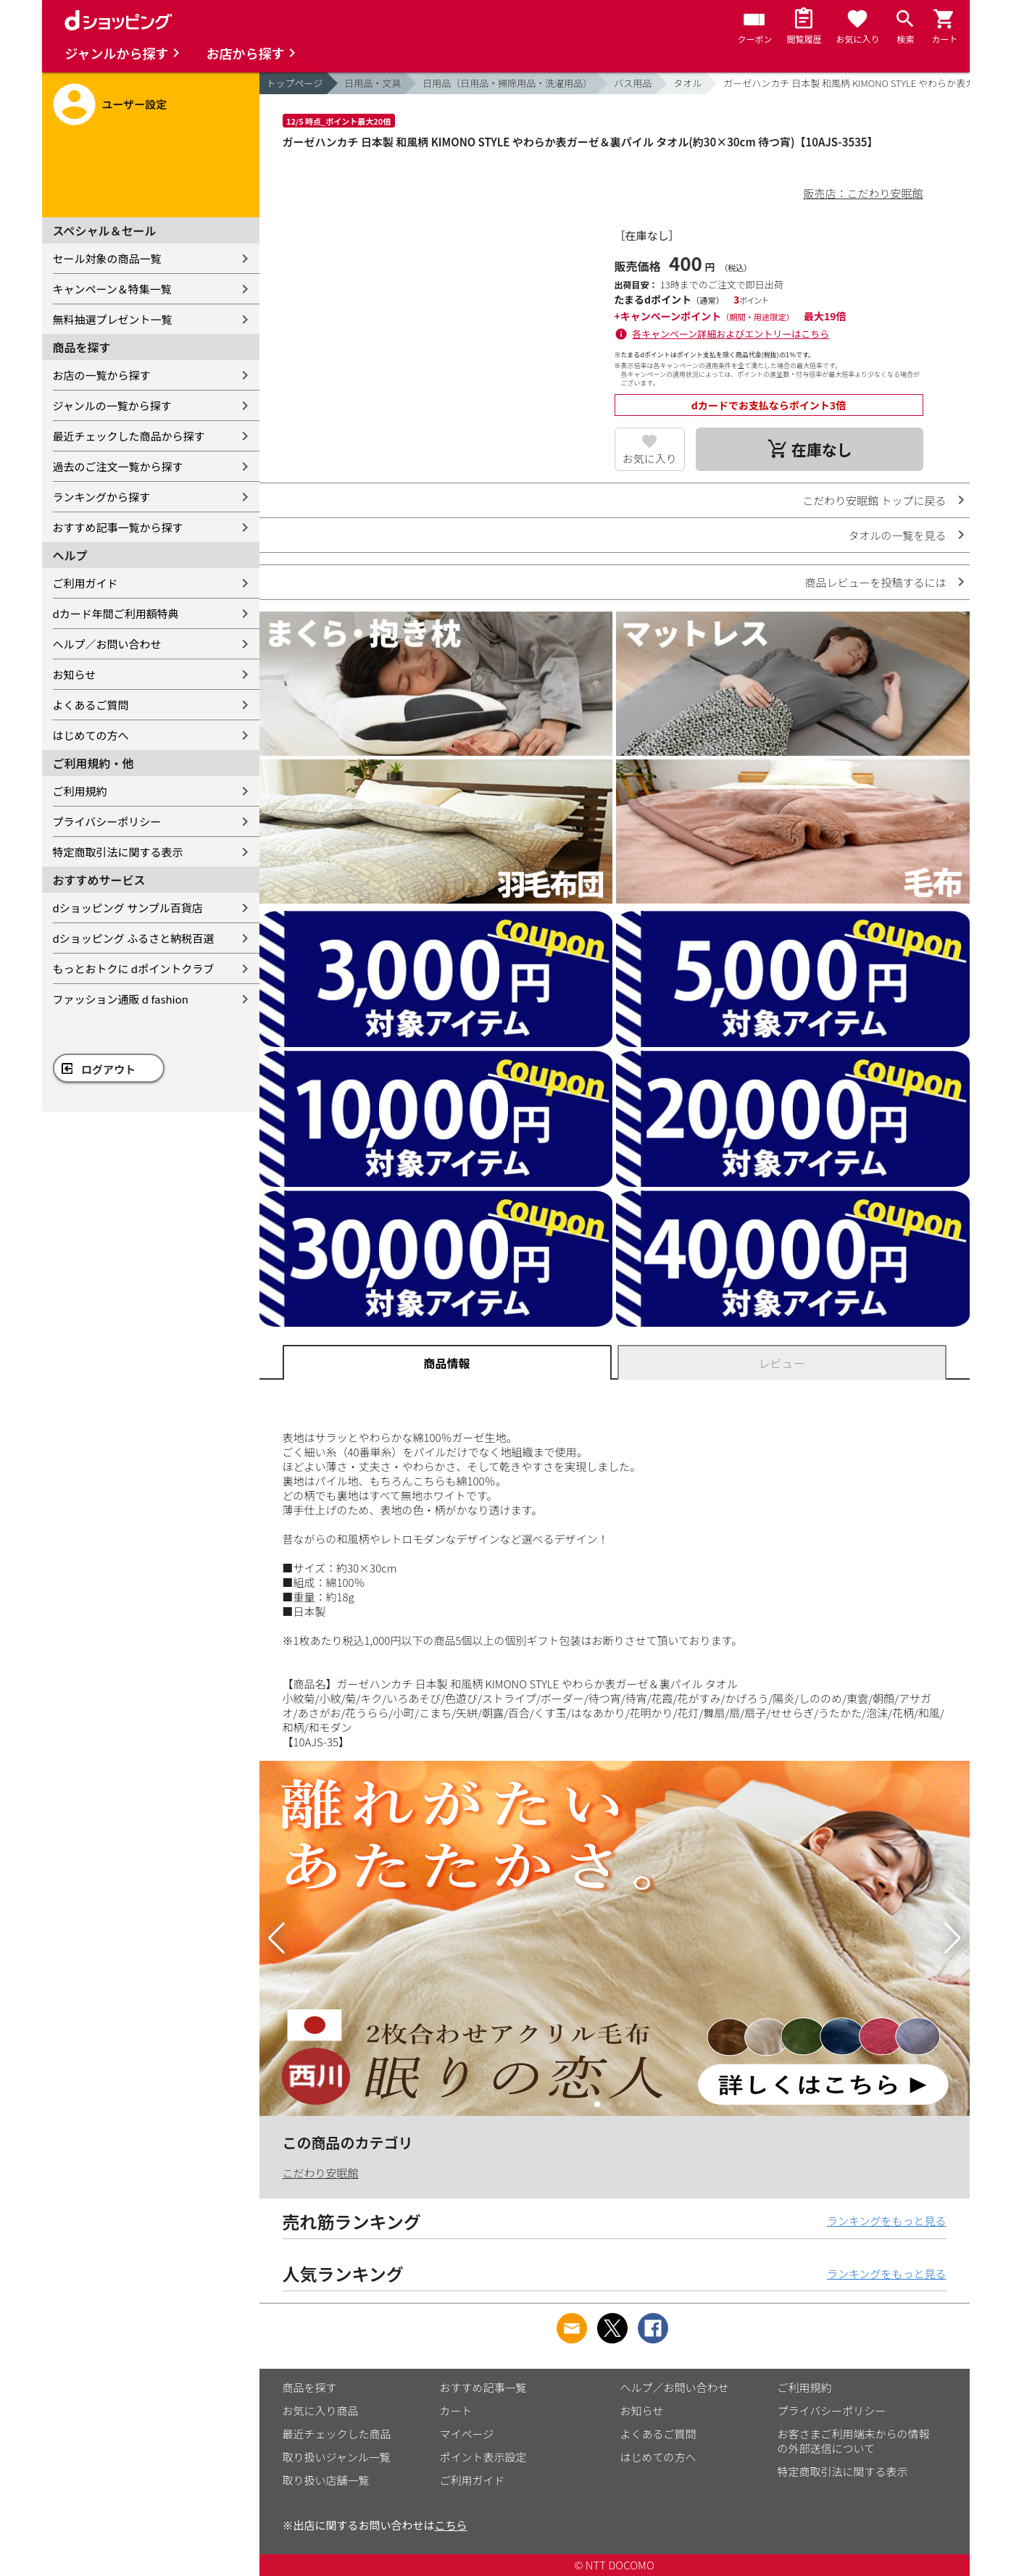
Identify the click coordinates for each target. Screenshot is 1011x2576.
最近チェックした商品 (337, 2433)
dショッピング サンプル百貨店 (128, 907)
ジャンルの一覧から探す (112, 405)
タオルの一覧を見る (897, 535)
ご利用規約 (80, 791)
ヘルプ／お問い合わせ (107, 643)
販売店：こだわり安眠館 (863, 193)
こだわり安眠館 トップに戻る (874, 500)
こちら (451, 2525)
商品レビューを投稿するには (875, 582)
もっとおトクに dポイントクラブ (134, 968)
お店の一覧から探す (102, 375)
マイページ (467, 2433)
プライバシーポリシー (107, 821)
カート (456, 2410)
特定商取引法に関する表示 (118, 851)
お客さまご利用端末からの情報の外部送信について (854, 2441)
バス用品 (633, 83)
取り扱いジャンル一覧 (337, 2456)
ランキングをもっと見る (886, 2220)
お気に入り (650, 458)
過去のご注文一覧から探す (118, 466)
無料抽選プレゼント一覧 (112, 319)
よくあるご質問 (91, 704)
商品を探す (310, 2387)
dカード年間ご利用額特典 (116, 613)
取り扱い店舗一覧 (326, 2480)
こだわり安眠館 (321, 2172)
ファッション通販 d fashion (120, 998)
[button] (276, 1938)
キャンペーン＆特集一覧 (112, 288)
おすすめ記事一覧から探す (118, 527)
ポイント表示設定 (483, 2456)
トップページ (295, 83)
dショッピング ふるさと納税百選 (134, 938)
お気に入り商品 (321, 2410)
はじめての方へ (91, 735)
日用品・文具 (372, 83)
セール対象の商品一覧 (107, 258)
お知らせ (74, 674)
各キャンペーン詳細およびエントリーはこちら (730, 334)
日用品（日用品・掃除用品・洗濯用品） (507, 83)
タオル (687, 83)
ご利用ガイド (85, 583)
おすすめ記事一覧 (483, 2387)
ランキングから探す (102, 496)
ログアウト (108, 1069)
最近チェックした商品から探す (129, 435)
